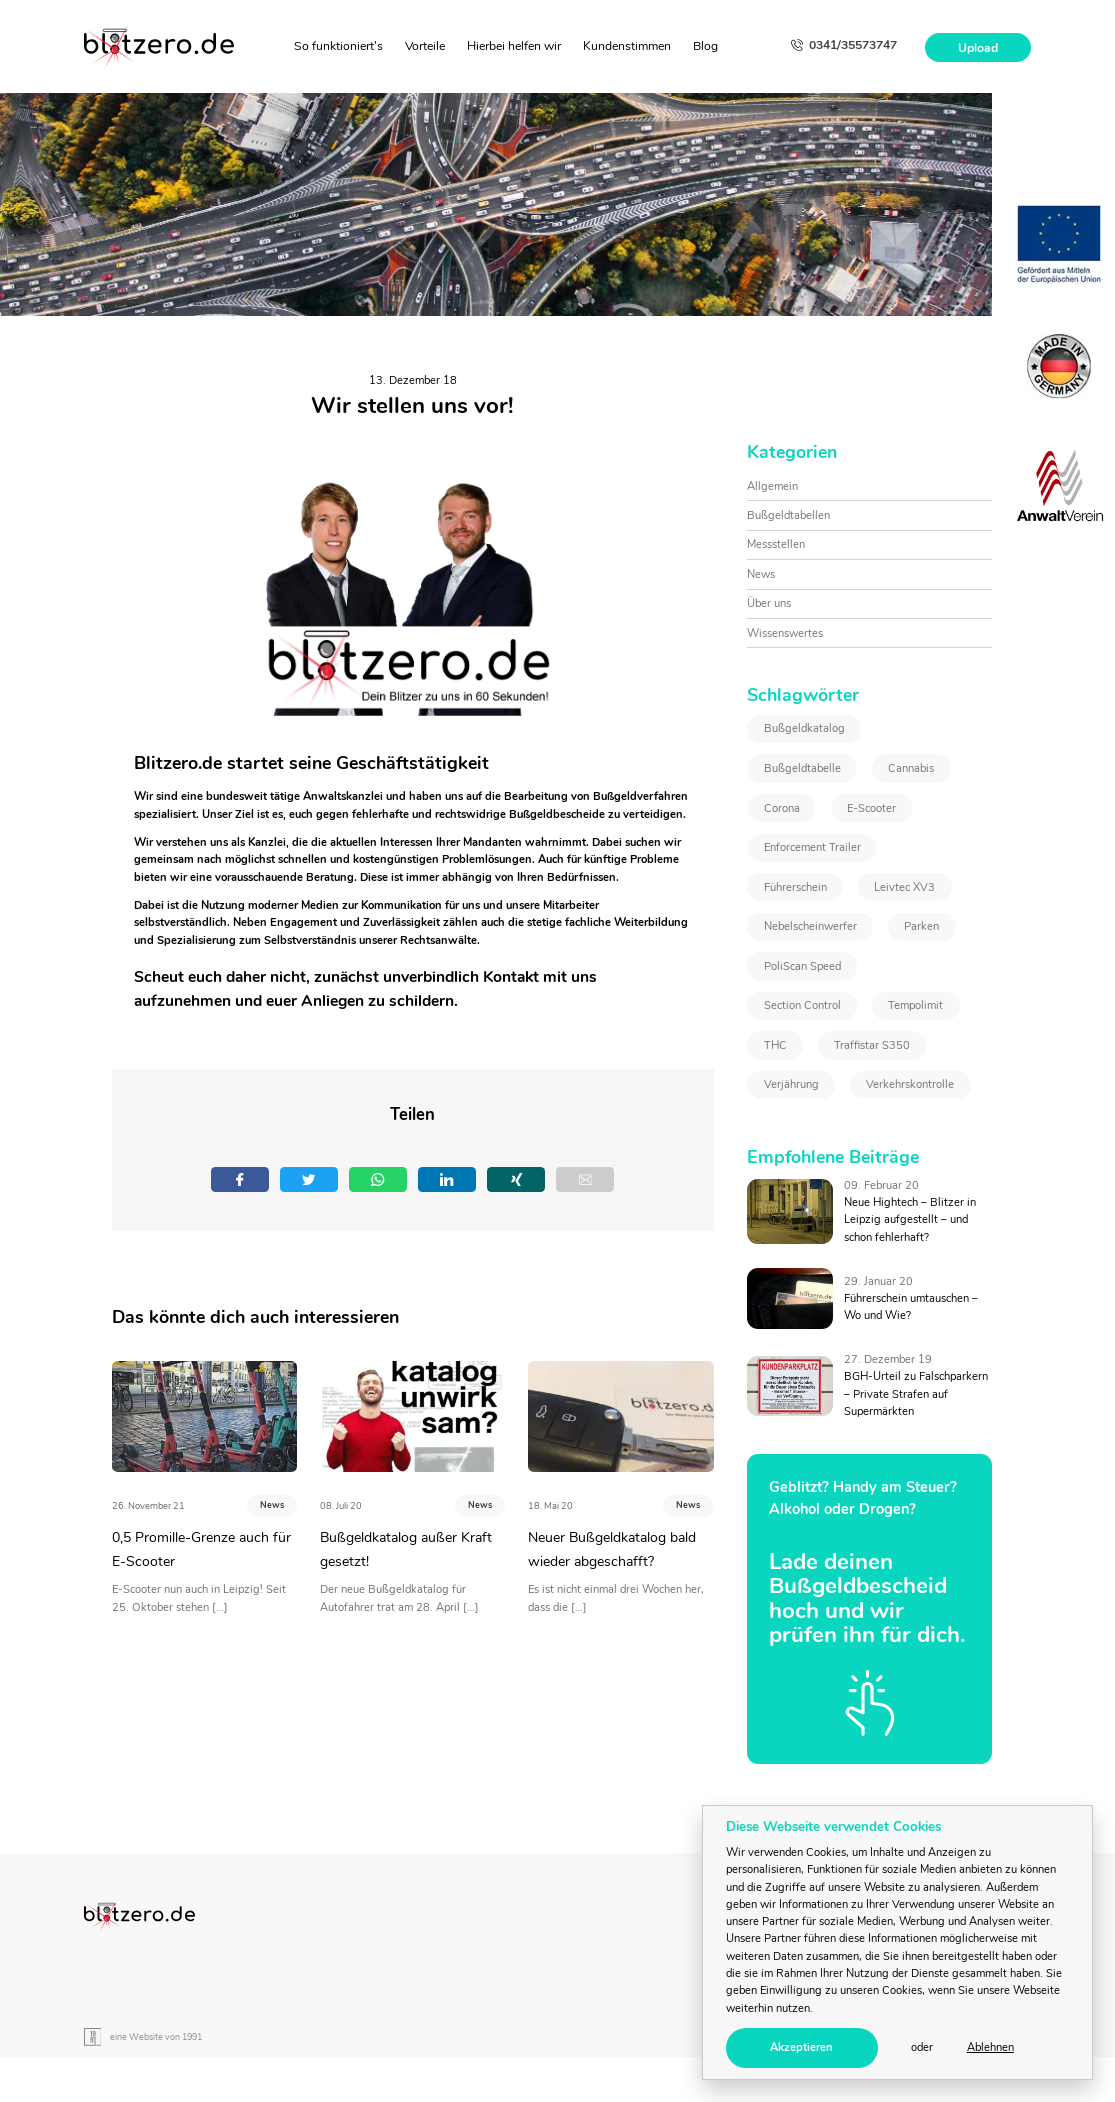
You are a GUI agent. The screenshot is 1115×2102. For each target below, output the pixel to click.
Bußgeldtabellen (788, 515)
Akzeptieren (801, 2047)
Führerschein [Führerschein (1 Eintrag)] (795, 887)
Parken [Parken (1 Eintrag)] (921, 926)
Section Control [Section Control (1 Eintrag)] (802, 1005)
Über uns (769, 603)
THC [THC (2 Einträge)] (775, 1045)
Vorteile (425, 46)
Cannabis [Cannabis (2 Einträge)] (911, 768)
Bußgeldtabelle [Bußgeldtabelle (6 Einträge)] (802, 768)
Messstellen (776, 544)
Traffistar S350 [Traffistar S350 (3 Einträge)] (872, 1045)
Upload (978, 47)
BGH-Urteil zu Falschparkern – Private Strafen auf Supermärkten (916, 1394)
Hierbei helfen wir (514, 46)
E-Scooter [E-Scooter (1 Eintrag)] (871, 808)
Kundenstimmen (627, 46)
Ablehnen (990, 2047)
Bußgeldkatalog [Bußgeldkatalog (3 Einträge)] (804, 728)
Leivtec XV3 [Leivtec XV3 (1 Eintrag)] (904, 887)
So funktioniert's (338, 46)
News (272, 1505)
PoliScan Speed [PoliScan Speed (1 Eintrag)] (802, 966)
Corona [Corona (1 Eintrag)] (782, 808)
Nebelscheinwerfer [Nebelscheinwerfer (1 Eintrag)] (810, 926)
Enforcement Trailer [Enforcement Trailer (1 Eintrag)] (812, 847)
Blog (705, 46)
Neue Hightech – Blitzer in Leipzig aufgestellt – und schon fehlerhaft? (910, 1220)
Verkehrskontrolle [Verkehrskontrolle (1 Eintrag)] (910, 1084)
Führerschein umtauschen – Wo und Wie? (911, 1307)
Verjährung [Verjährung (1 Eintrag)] (791, 1084)
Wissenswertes (785, 633)
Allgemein (772, 486)
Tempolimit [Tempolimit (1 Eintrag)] (915, 1005)
